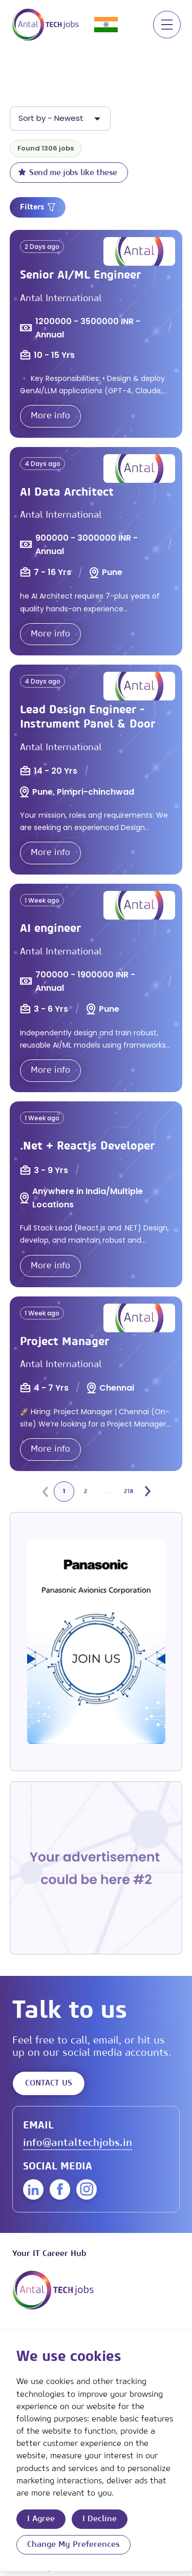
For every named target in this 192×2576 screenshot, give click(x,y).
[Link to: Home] (45, 25)
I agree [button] (41, 2519)
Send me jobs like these (67, 172)
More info (50, 416)
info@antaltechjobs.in (77, 2143)
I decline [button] (99, 2519)
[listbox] (60, 119)
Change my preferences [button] (73, 2544)
